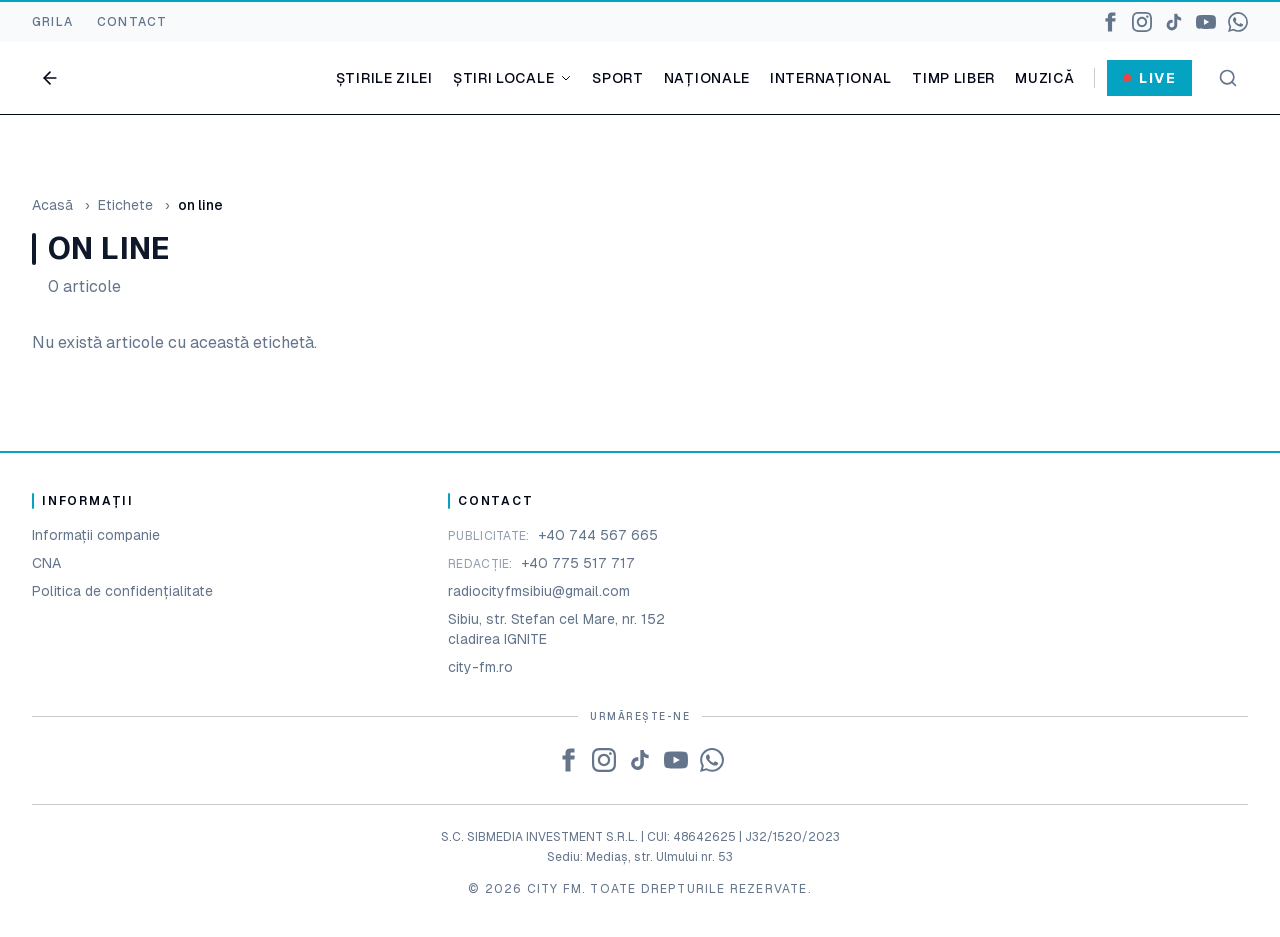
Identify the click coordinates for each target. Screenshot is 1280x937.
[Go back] (50, 78)
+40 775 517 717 (578, 563)
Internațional (831, 78)
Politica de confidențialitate (122, 591)
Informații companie (96, 535)
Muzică (1044, 78)
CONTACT (132, 22)
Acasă (52, 205)
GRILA (52, 22)
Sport (618, 78)
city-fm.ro (480, 667)
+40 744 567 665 (598, 535)
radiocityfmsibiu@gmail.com (539, 591)
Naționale (707, 78)
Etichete (125, 205)
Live (1150, 78)
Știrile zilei (384, 78)
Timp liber (953, 78)
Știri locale (512, 78)
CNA (46, 563)
